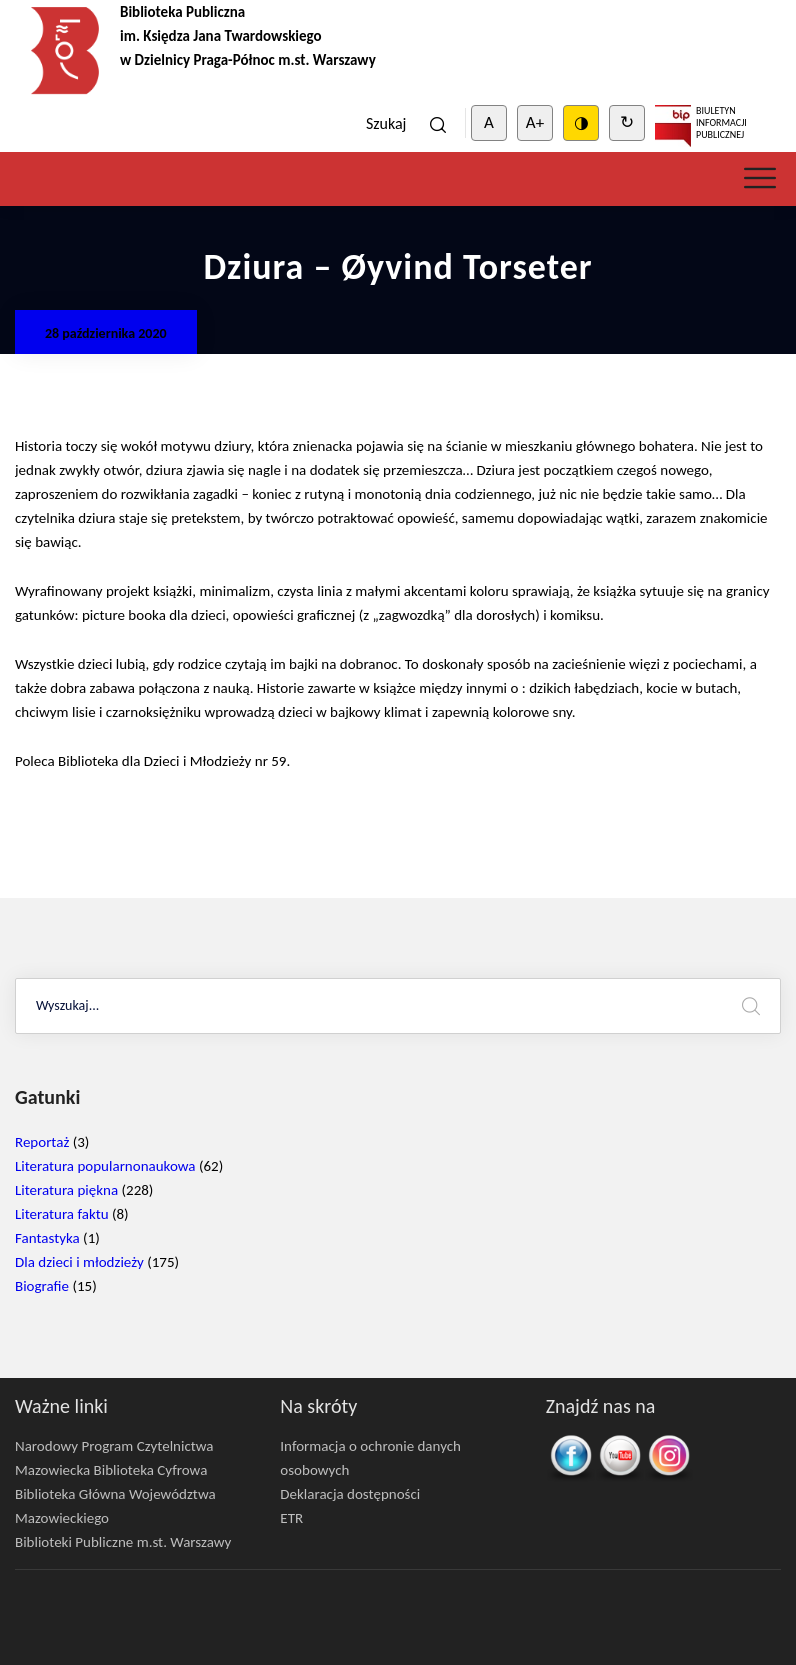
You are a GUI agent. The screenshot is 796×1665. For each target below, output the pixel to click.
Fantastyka (47, 1238)
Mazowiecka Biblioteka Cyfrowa (111, 1470)
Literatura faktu (62, 1214)
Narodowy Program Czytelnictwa (114, 1446)
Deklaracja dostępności (350, 1494)
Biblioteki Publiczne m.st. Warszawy (123, 1542)
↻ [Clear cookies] (627, 122)
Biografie (42, 1286)
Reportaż (42, 1142)
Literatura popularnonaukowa (105, 1166)
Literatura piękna (66, 1190)
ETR (291, 1518)
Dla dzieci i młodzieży (79, 1262)
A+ (535, 122)
